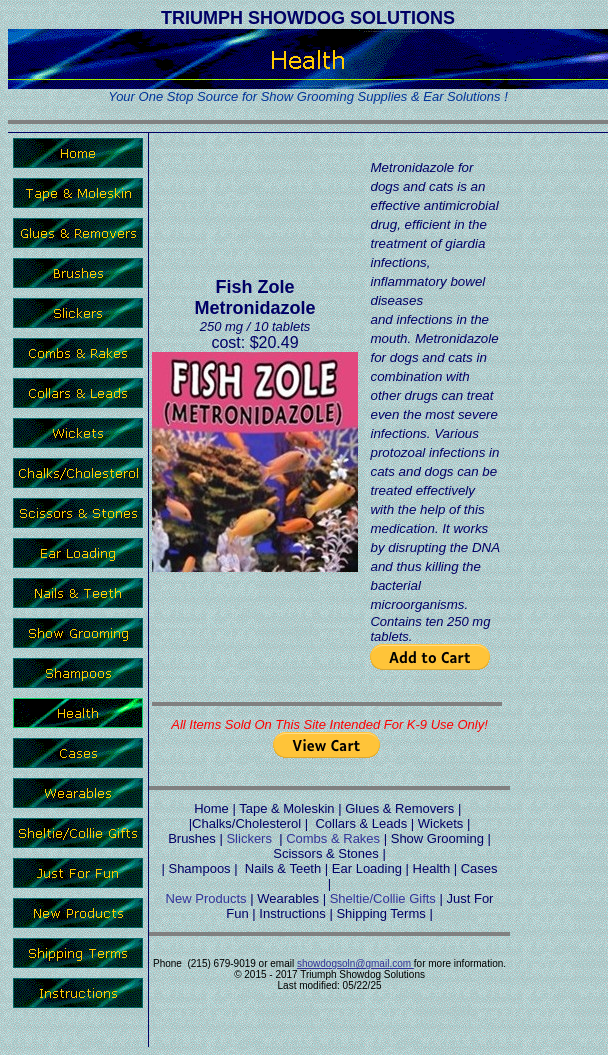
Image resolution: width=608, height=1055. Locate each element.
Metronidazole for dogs (421, 177)
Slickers (249, 838)
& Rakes (353, 838)
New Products (206, 898)
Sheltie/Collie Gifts (383, 898)
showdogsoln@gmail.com (355, 963)
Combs (306, 838)
